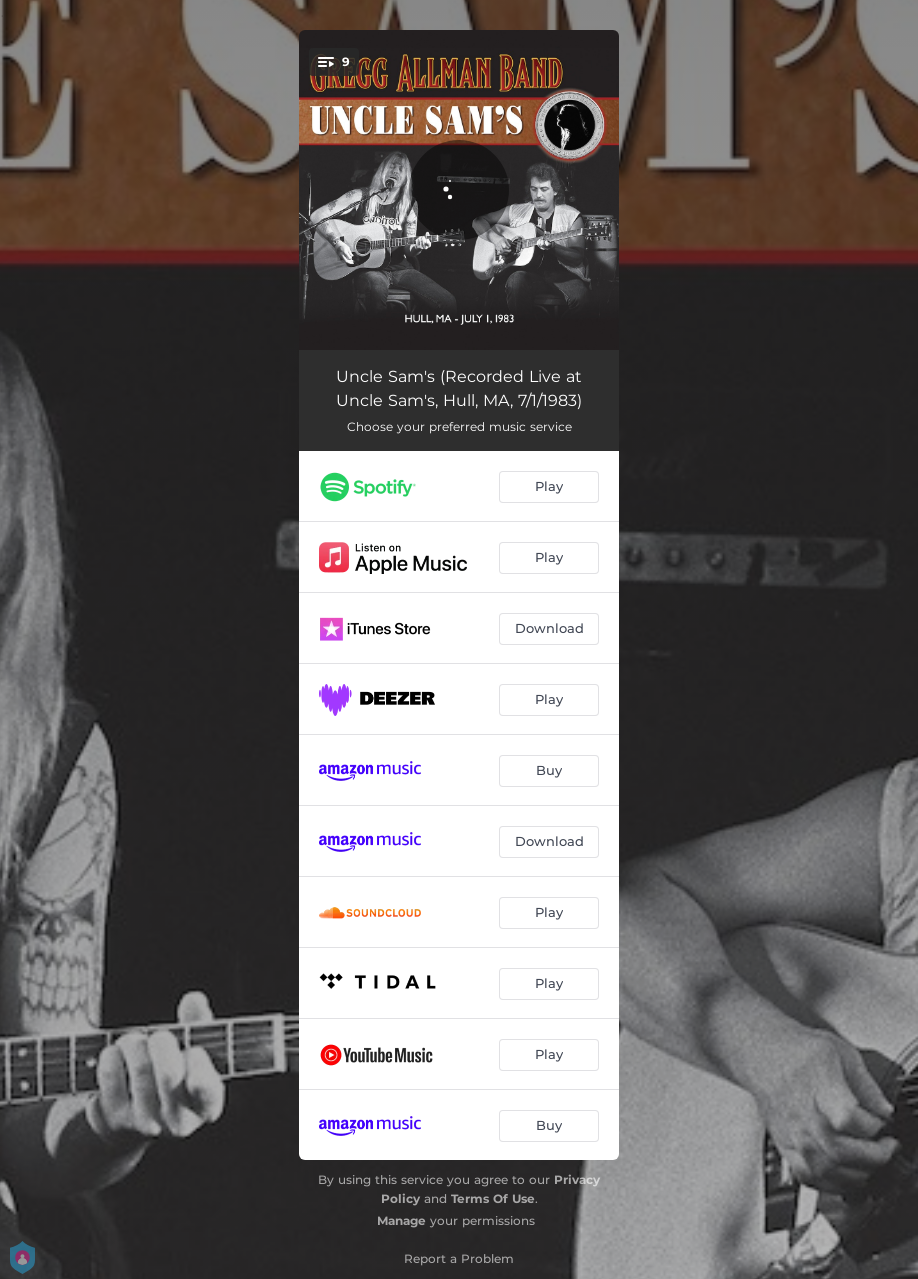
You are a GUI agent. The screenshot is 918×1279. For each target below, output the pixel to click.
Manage (401, 1220)
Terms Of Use (493, 1198)
